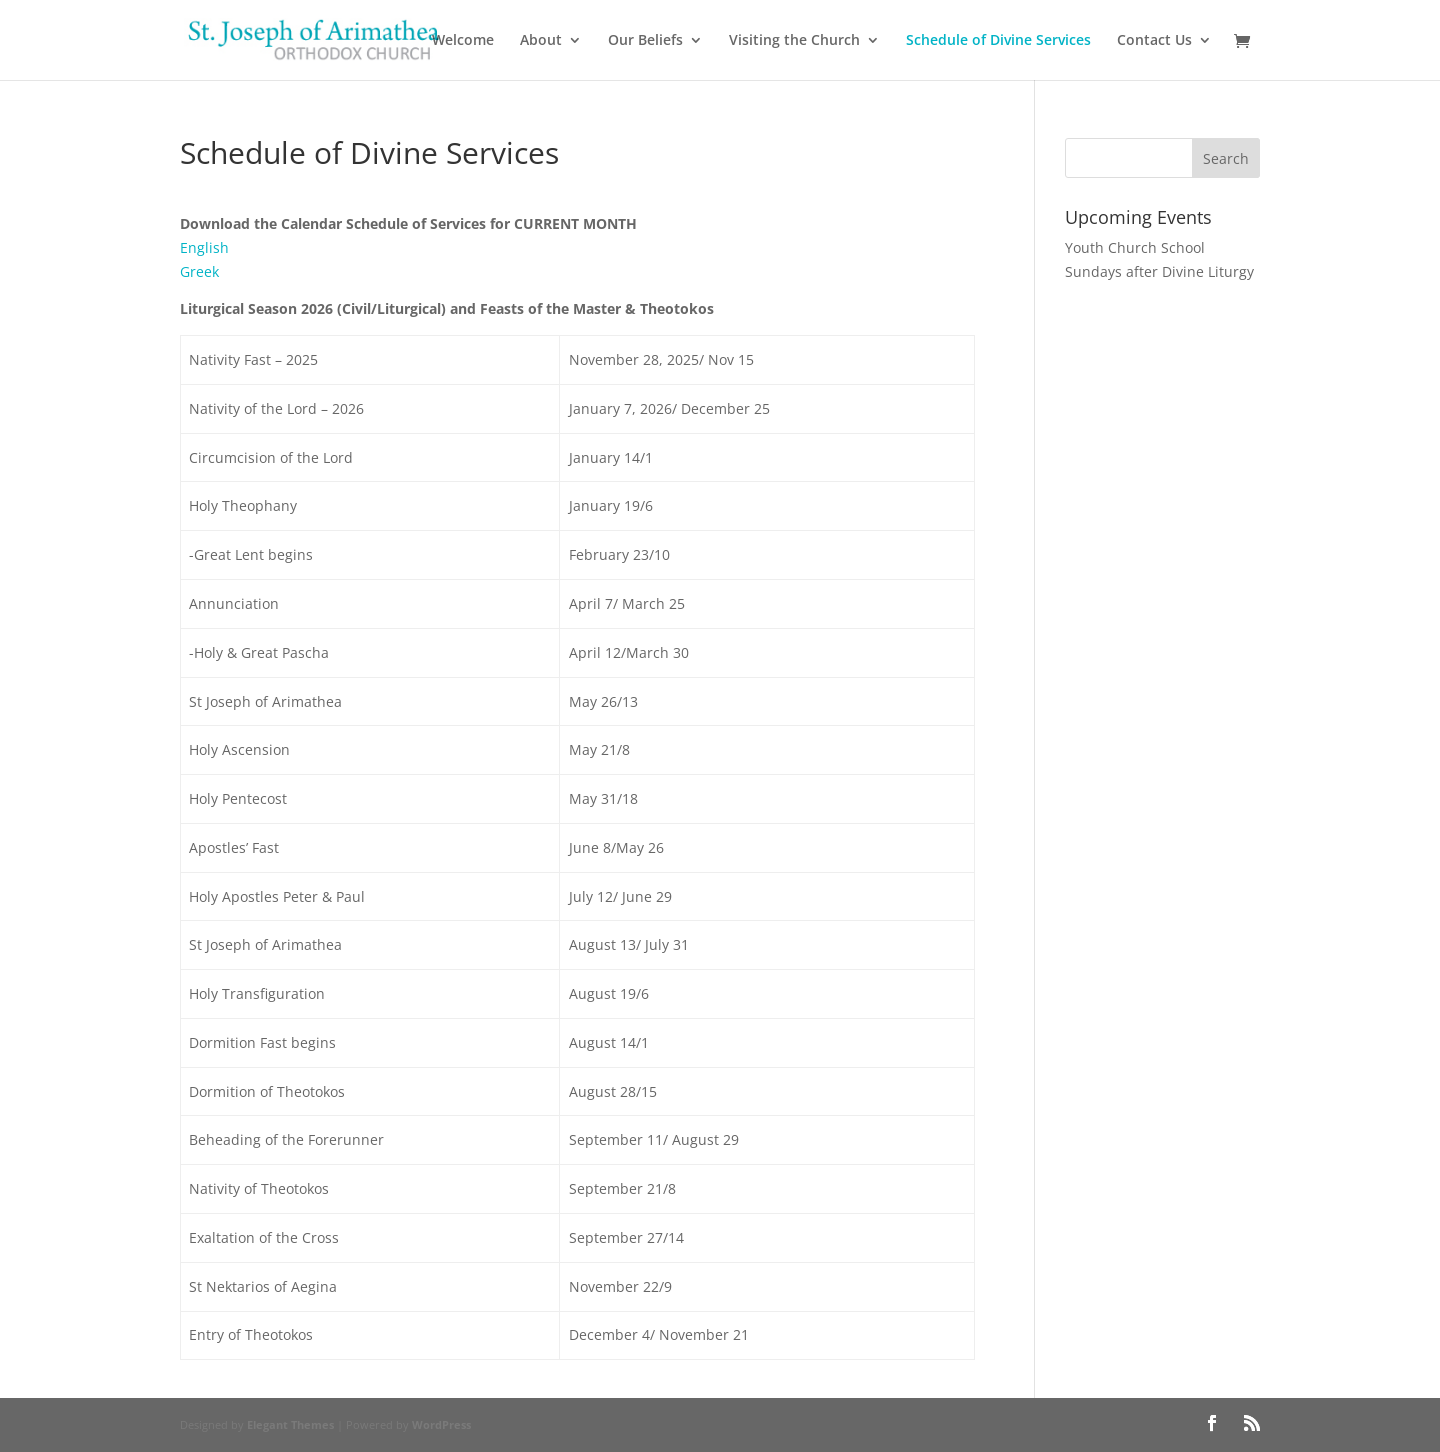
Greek (199, 271)
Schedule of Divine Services (998, 41)
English (204, 247)
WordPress (441, 1424)
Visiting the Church (794, 41)
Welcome (463, 41)
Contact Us (1154, 41)
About (541, 41)
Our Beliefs (645, 41)
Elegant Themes (290, 1424)
